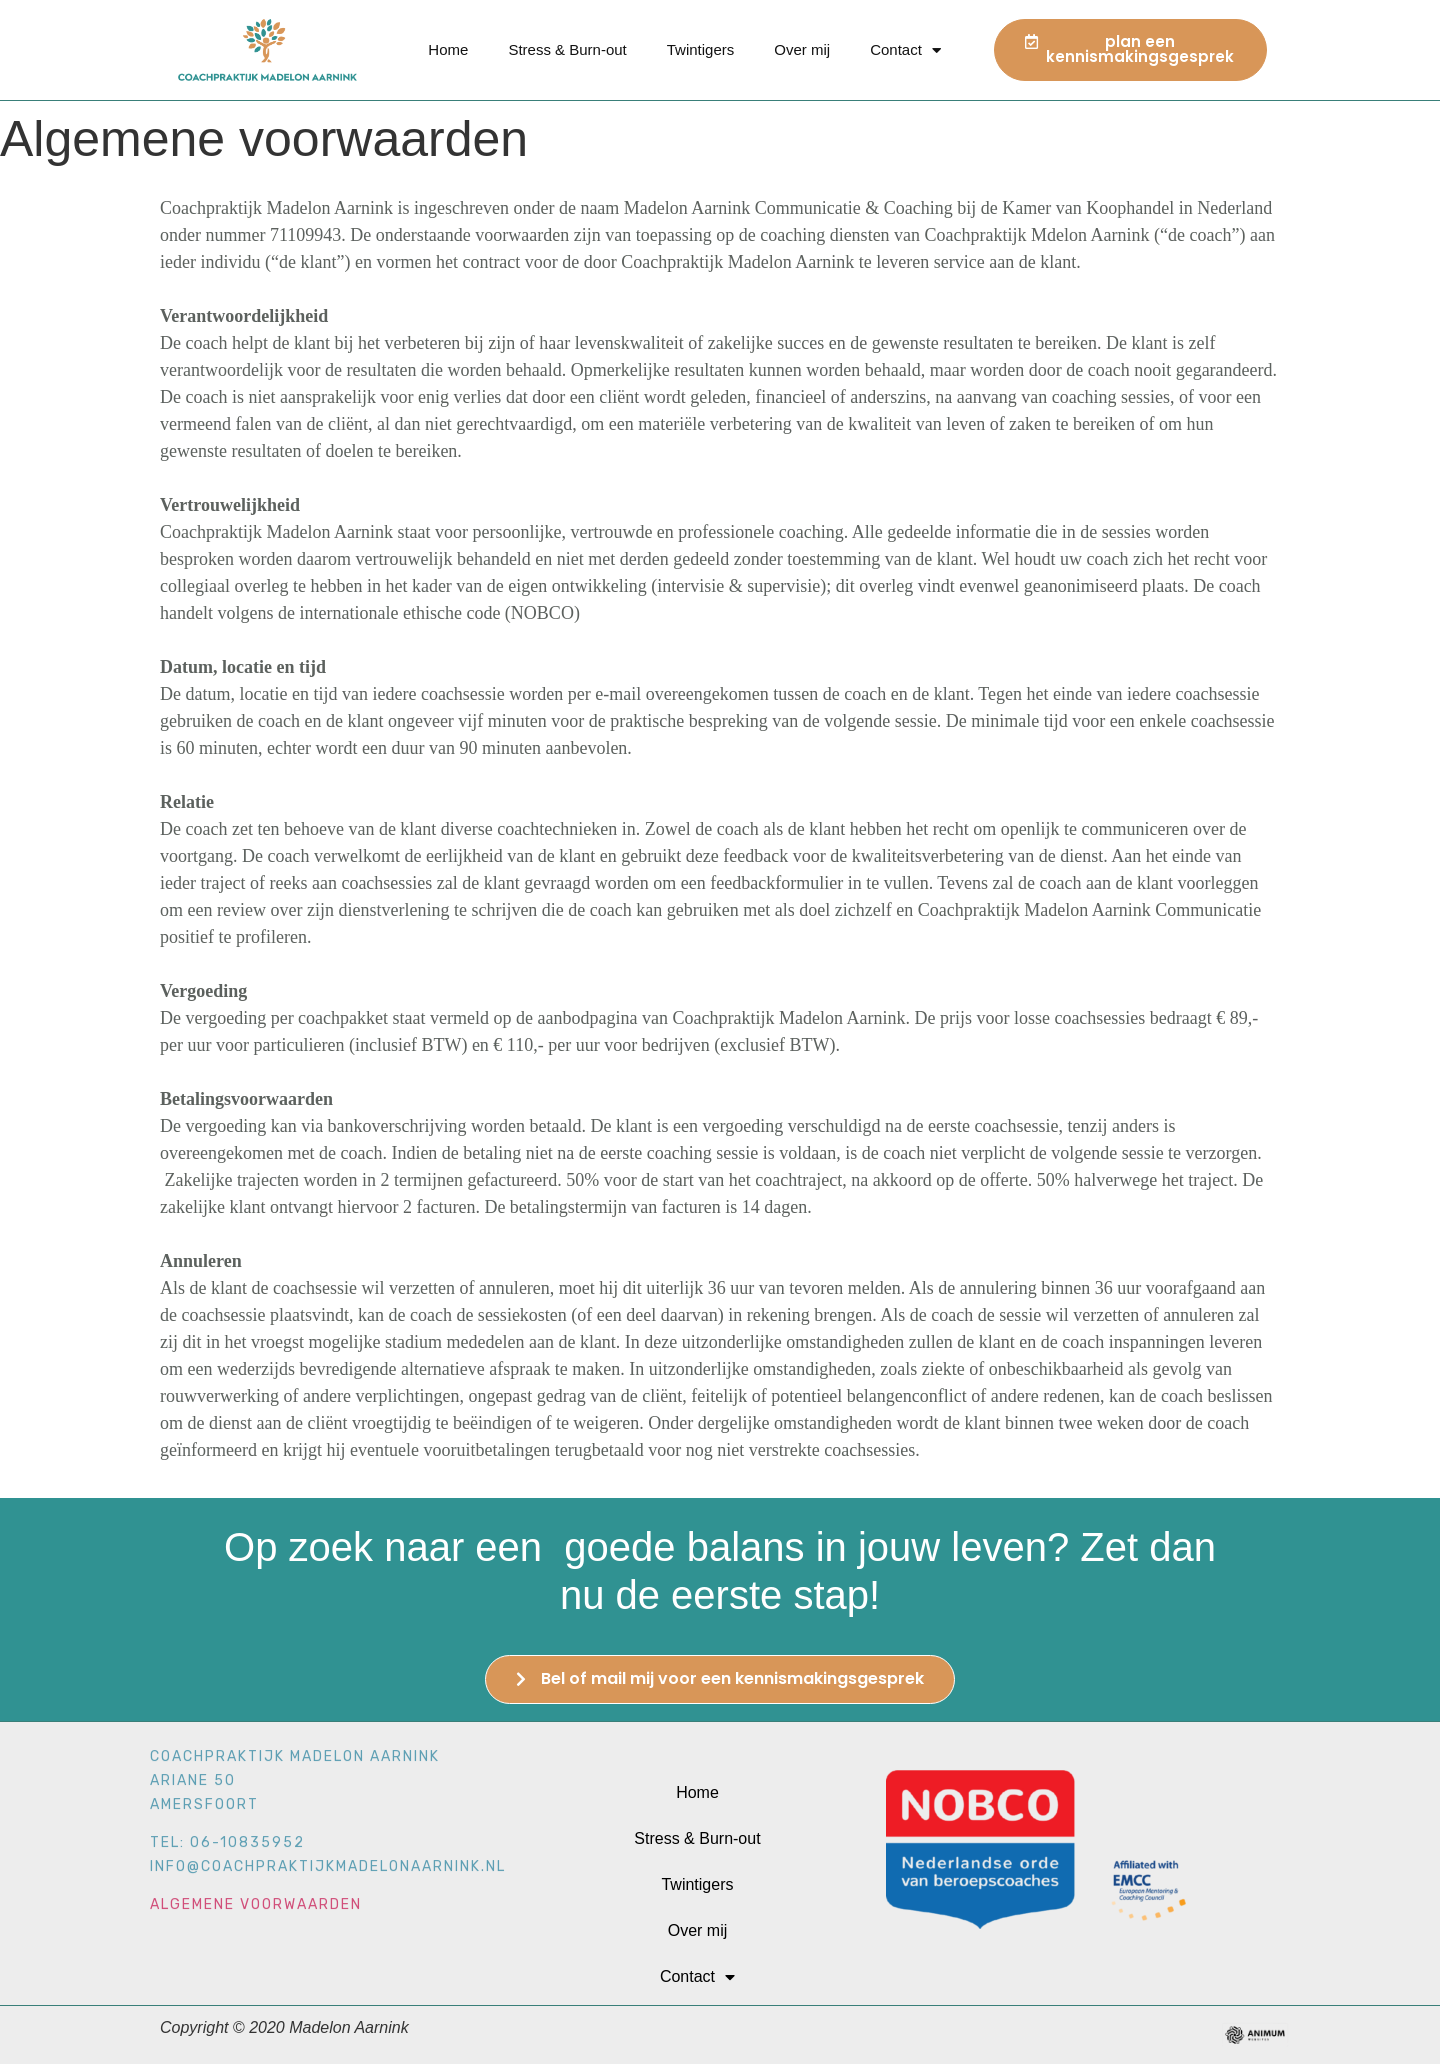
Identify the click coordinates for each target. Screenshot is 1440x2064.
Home (448, 49)
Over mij (802, 49)
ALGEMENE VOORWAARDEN (256, 1798)
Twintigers (701, 49)
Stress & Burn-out (567, 49)
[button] (1130, 50)
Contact (905, 50)
